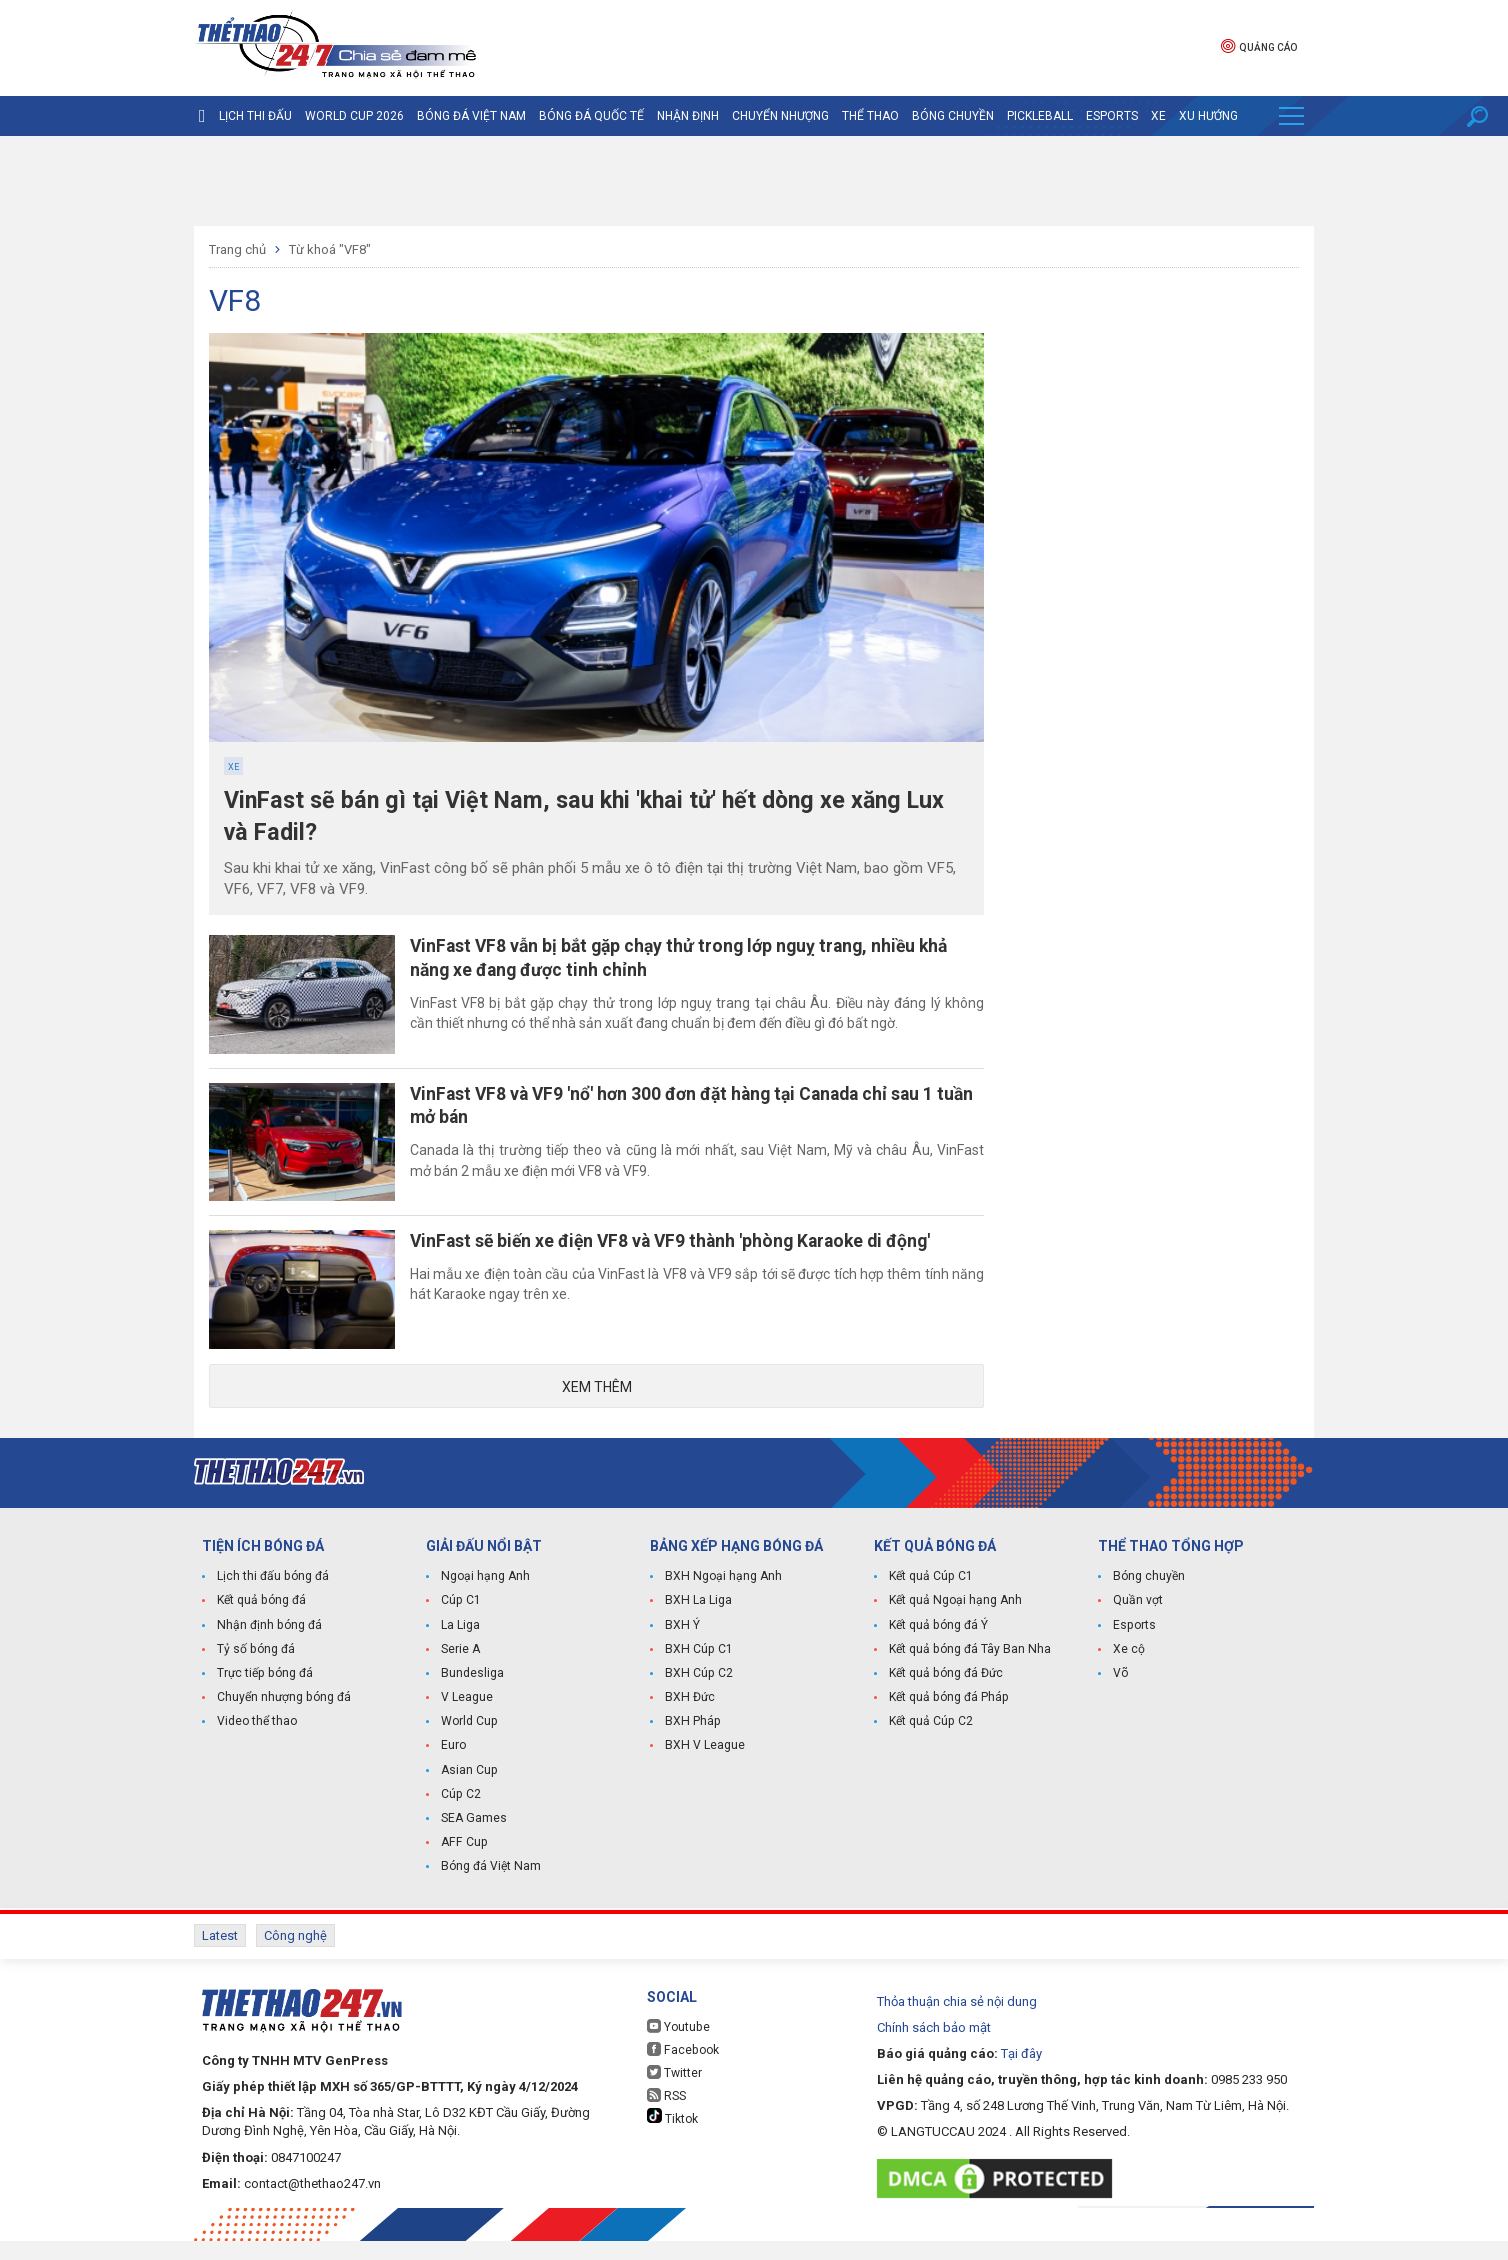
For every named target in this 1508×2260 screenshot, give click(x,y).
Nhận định (688, 116)
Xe (1158, 116)
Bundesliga (472, 1695)
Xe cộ (1129, 1671)
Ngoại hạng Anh (485, 1599)
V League (467, 1719)
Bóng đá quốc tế (591, 116)
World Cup (469, 1743)
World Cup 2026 (354, 116)
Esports (1112, 116)
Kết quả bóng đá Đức (945, 1695)
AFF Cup (463, 1863)
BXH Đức (689, 1719)
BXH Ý (682, 1647)
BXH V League (704, 1767)
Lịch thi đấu (255, 116)
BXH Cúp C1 (698, 1671)
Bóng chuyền (953, 116)
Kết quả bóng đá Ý (938, 1647)
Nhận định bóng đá (268, 1647)
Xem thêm (597, 1408)
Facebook (682, 2068)
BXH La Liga (698, 1623)
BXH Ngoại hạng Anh (722, 1599)
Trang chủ (237, 249)
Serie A (460, 1671)
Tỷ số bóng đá (255, 1671)
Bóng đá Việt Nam (471, 116)
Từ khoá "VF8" (330, 249)
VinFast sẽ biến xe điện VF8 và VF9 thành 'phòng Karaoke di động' (687, 1256)
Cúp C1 (460, 1623)
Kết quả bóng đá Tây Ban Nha (969, 1671)
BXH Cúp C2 (698, 1695)
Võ (1120, 1695)
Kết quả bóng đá (261, 1623)
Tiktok (672, 2136)
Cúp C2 (460, 1815)
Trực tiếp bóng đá (264, 1695)
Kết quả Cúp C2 (930, 1743)
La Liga (460, 1647)
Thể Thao (870, 116)
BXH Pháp (692, 1743)
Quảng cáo (1259, 45)
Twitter (674, 2091)
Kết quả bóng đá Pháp (948, 1719)
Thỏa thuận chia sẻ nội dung (957, 2020)
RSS (666, 2114)
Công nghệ (295, 1956)
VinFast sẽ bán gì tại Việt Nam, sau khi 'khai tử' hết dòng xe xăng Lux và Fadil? (596, 818)
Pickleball (1040, 116)
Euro (453, 1767)
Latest (220, 1956)
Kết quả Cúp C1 (930, 1599)
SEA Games (473, 1839)
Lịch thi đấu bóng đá (272, 1599)
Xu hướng (1208, 116)
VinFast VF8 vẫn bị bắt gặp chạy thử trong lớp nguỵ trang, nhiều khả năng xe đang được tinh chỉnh (696, 960)
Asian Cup (469, 1791)
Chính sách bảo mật (934, 2046)
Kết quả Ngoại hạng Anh (955, 1623)
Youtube (678, 2045)
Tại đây (1021, 2072)
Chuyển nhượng (780, 116)
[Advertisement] (754, 181)
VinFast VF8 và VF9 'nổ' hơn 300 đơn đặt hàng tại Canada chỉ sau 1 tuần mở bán (688, 1114)
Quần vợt (1138, 1623)
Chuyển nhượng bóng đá (283, 1719)
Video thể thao (257, 1743)
